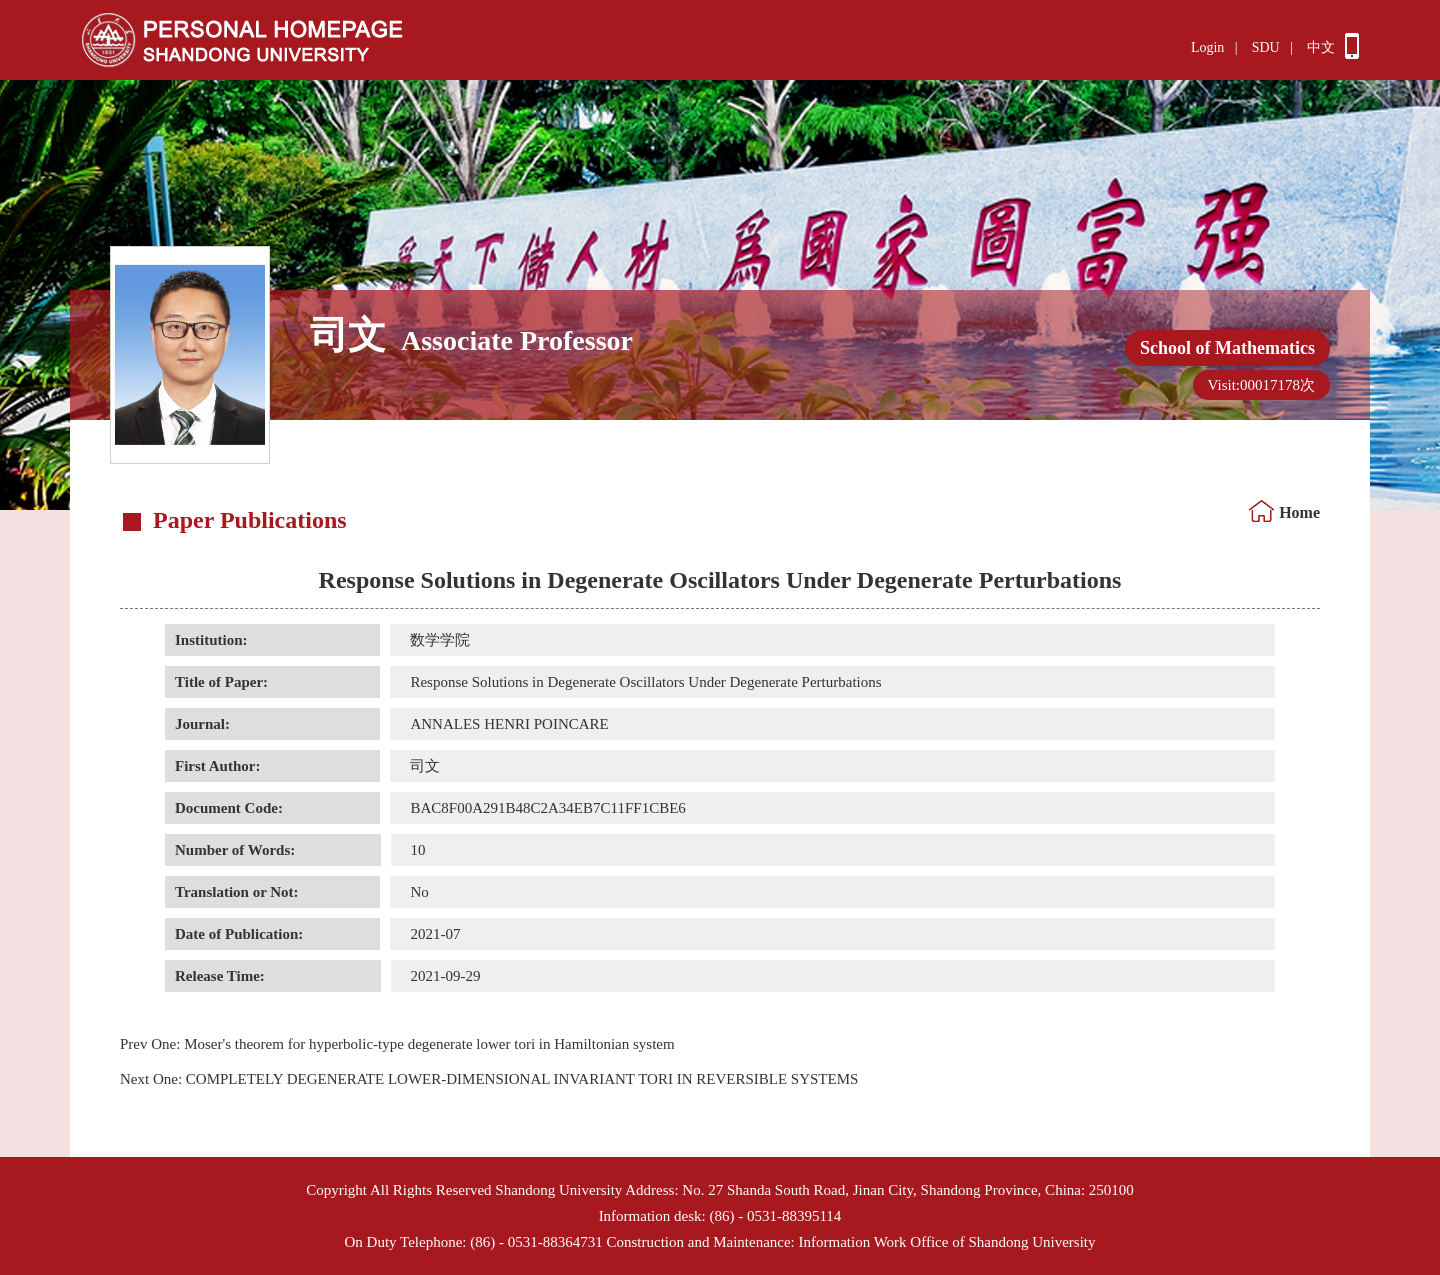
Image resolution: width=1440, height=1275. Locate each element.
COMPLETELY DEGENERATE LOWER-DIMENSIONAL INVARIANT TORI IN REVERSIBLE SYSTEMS (489, 1079)
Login (1207, 47)
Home (1299, 512)
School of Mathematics (1227, 348)
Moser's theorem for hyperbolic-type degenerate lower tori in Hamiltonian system (397, 1044)
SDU (1266, 47)
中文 (1321, 47)
